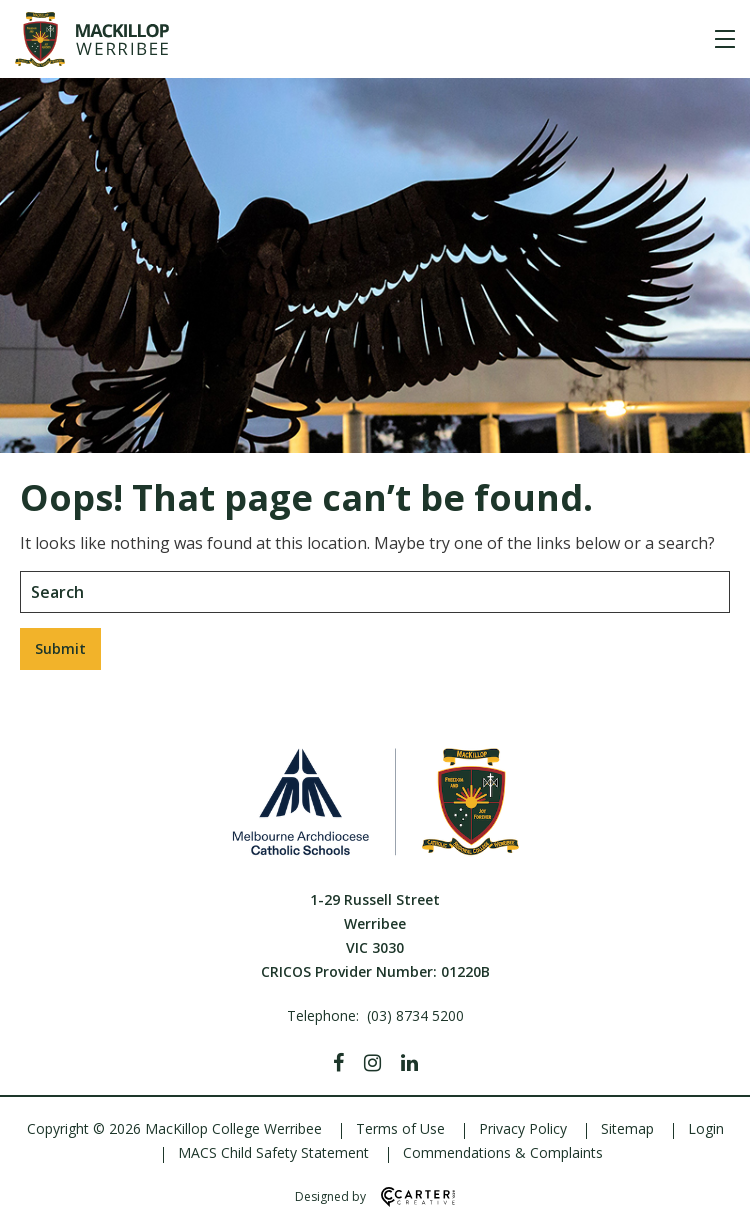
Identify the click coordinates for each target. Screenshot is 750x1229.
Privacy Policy (523, 1128)
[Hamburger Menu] (725, 39)
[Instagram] (372, 1063)
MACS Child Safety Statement (273, 1152)
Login (706, 1128)
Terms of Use (400, 1128)
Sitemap (627, 1128)
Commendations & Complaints (503, 1152)
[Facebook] (338, 1063)
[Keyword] (375, 592)
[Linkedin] (409, 1063)
